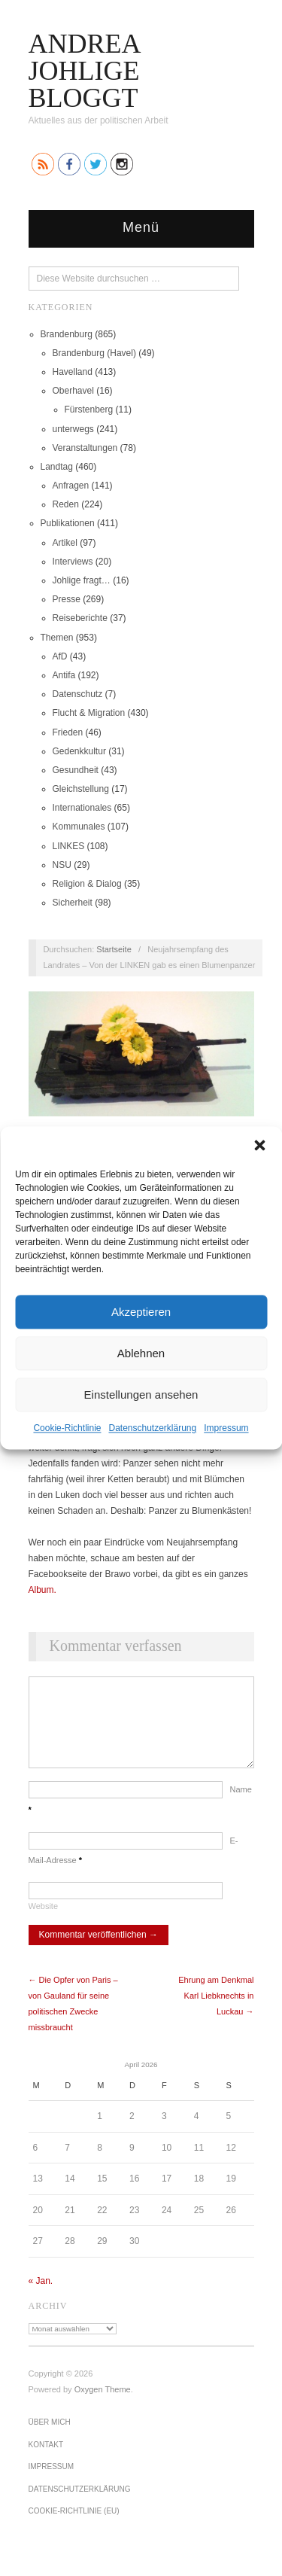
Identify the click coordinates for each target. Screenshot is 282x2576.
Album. (42, 1590)
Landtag (57, 466)
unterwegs (73, 429)
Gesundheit (76, 770)
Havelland (72, 372)
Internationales (82, 807)
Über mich (50, 2437)
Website (44, 1921)
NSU (62, 865)
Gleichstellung (81, 789)
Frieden (68, 732)
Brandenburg (66, 334)
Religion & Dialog (87, 883)
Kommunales (79, 826)
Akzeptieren (141, 1311)
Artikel (65, 542)
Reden (66, 504)
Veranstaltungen (85, 448)
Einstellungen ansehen (141, 1394)
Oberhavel (73, 390)
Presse (66, 599)
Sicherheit (72, 902)
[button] (259, 1145)
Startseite (113, 949)
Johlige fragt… (82, 580)
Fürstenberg (89, 409)
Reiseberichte (80, 618)
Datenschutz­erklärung (152, 1428)
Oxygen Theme (102, 2404)
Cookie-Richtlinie (67, 1428)
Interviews (73, 561)
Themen (57, 637)
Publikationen (68, 523)
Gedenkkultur (79, 751)
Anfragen (71, 485)
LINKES (69, 846)
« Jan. (41, 2296)
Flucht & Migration (89, 713)
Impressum (226, 1428)
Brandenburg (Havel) (94, 353)
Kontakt (46, 2460)
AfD (60, 656)
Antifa (64, 675)
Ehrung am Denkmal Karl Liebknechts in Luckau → (215, 2010)
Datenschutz (78, 694)
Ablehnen (141, 1353)
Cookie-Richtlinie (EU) (74, 2526)
